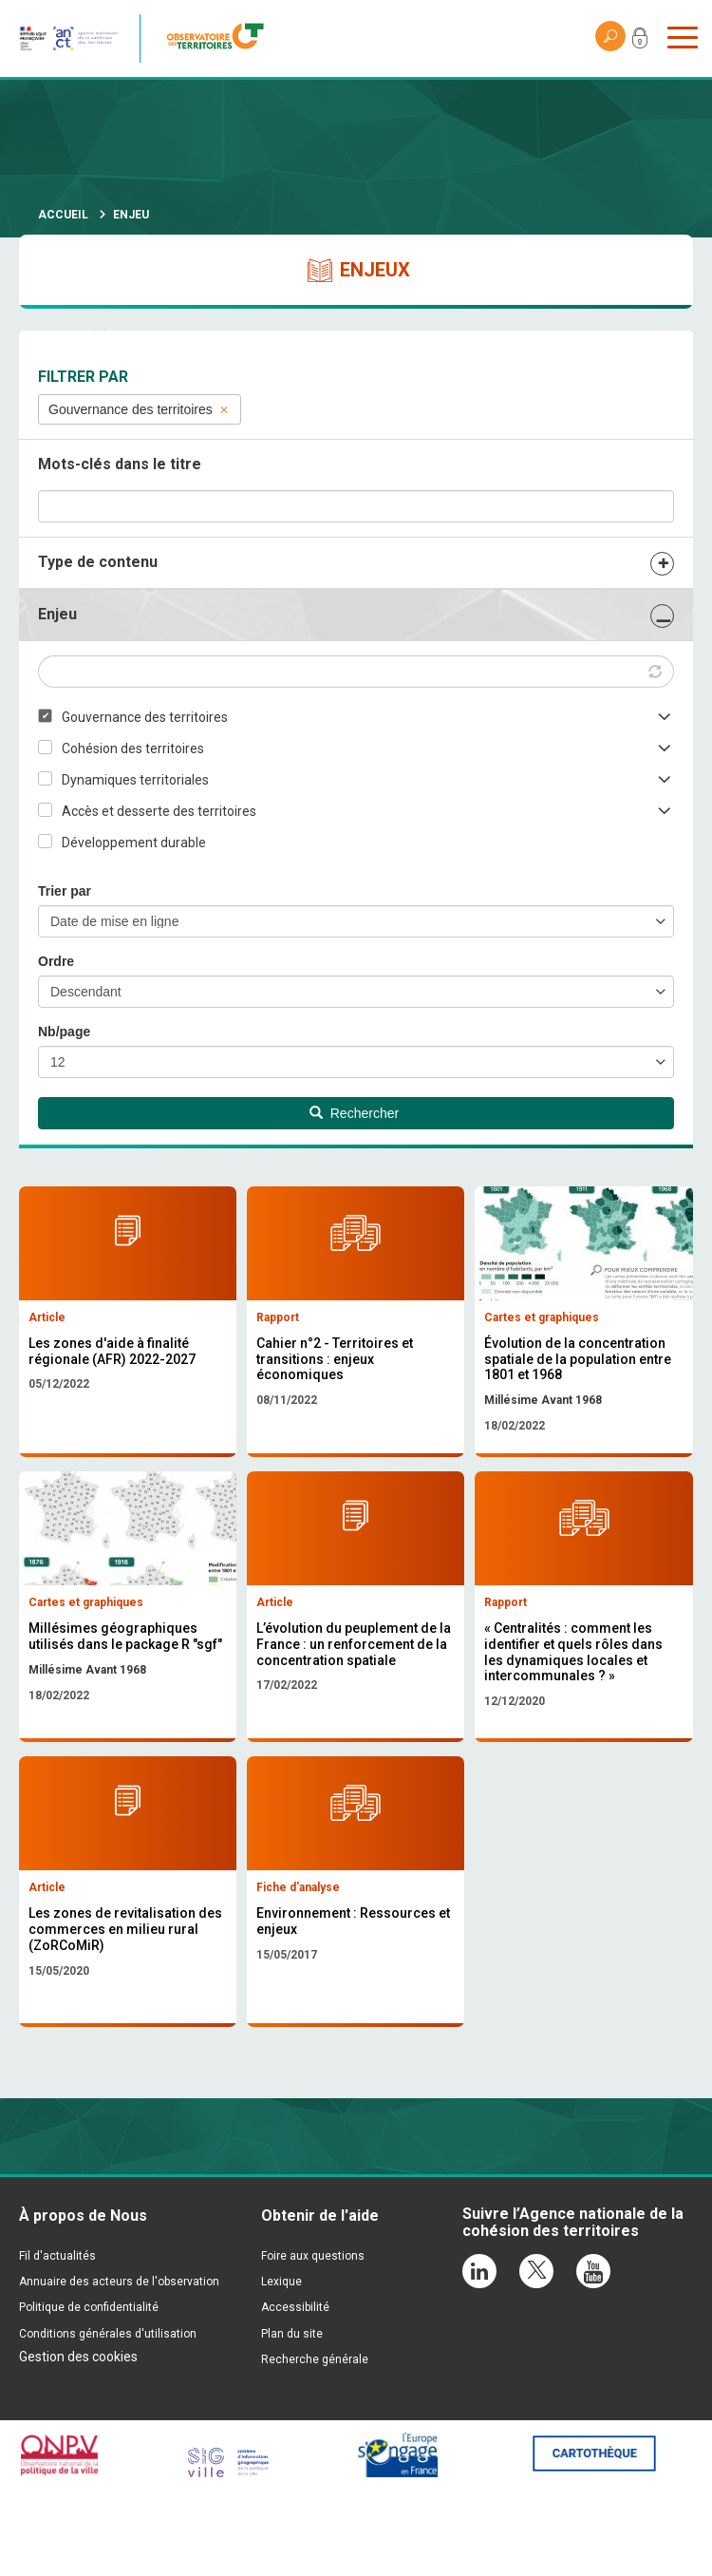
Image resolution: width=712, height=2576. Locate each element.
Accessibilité (295, 2392)
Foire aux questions (313, 2341)
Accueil (63, 214)
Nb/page (64, 1031)
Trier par (64, 891)
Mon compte (639, 41)
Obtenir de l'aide (320, 2301)
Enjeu (57, 614)
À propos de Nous (83, 2301)
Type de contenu (98, 562)
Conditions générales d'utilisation (108, 2418)
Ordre (56, 961)
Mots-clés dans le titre (119, 464)
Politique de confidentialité (89, 2392)
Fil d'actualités (57, 2341)
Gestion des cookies (78, 2441)
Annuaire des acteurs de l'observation (119, 2367)
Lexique (281, 2367)
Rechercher (354, 1113)
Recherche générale (314, 2444)
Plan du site (292, 2418)
